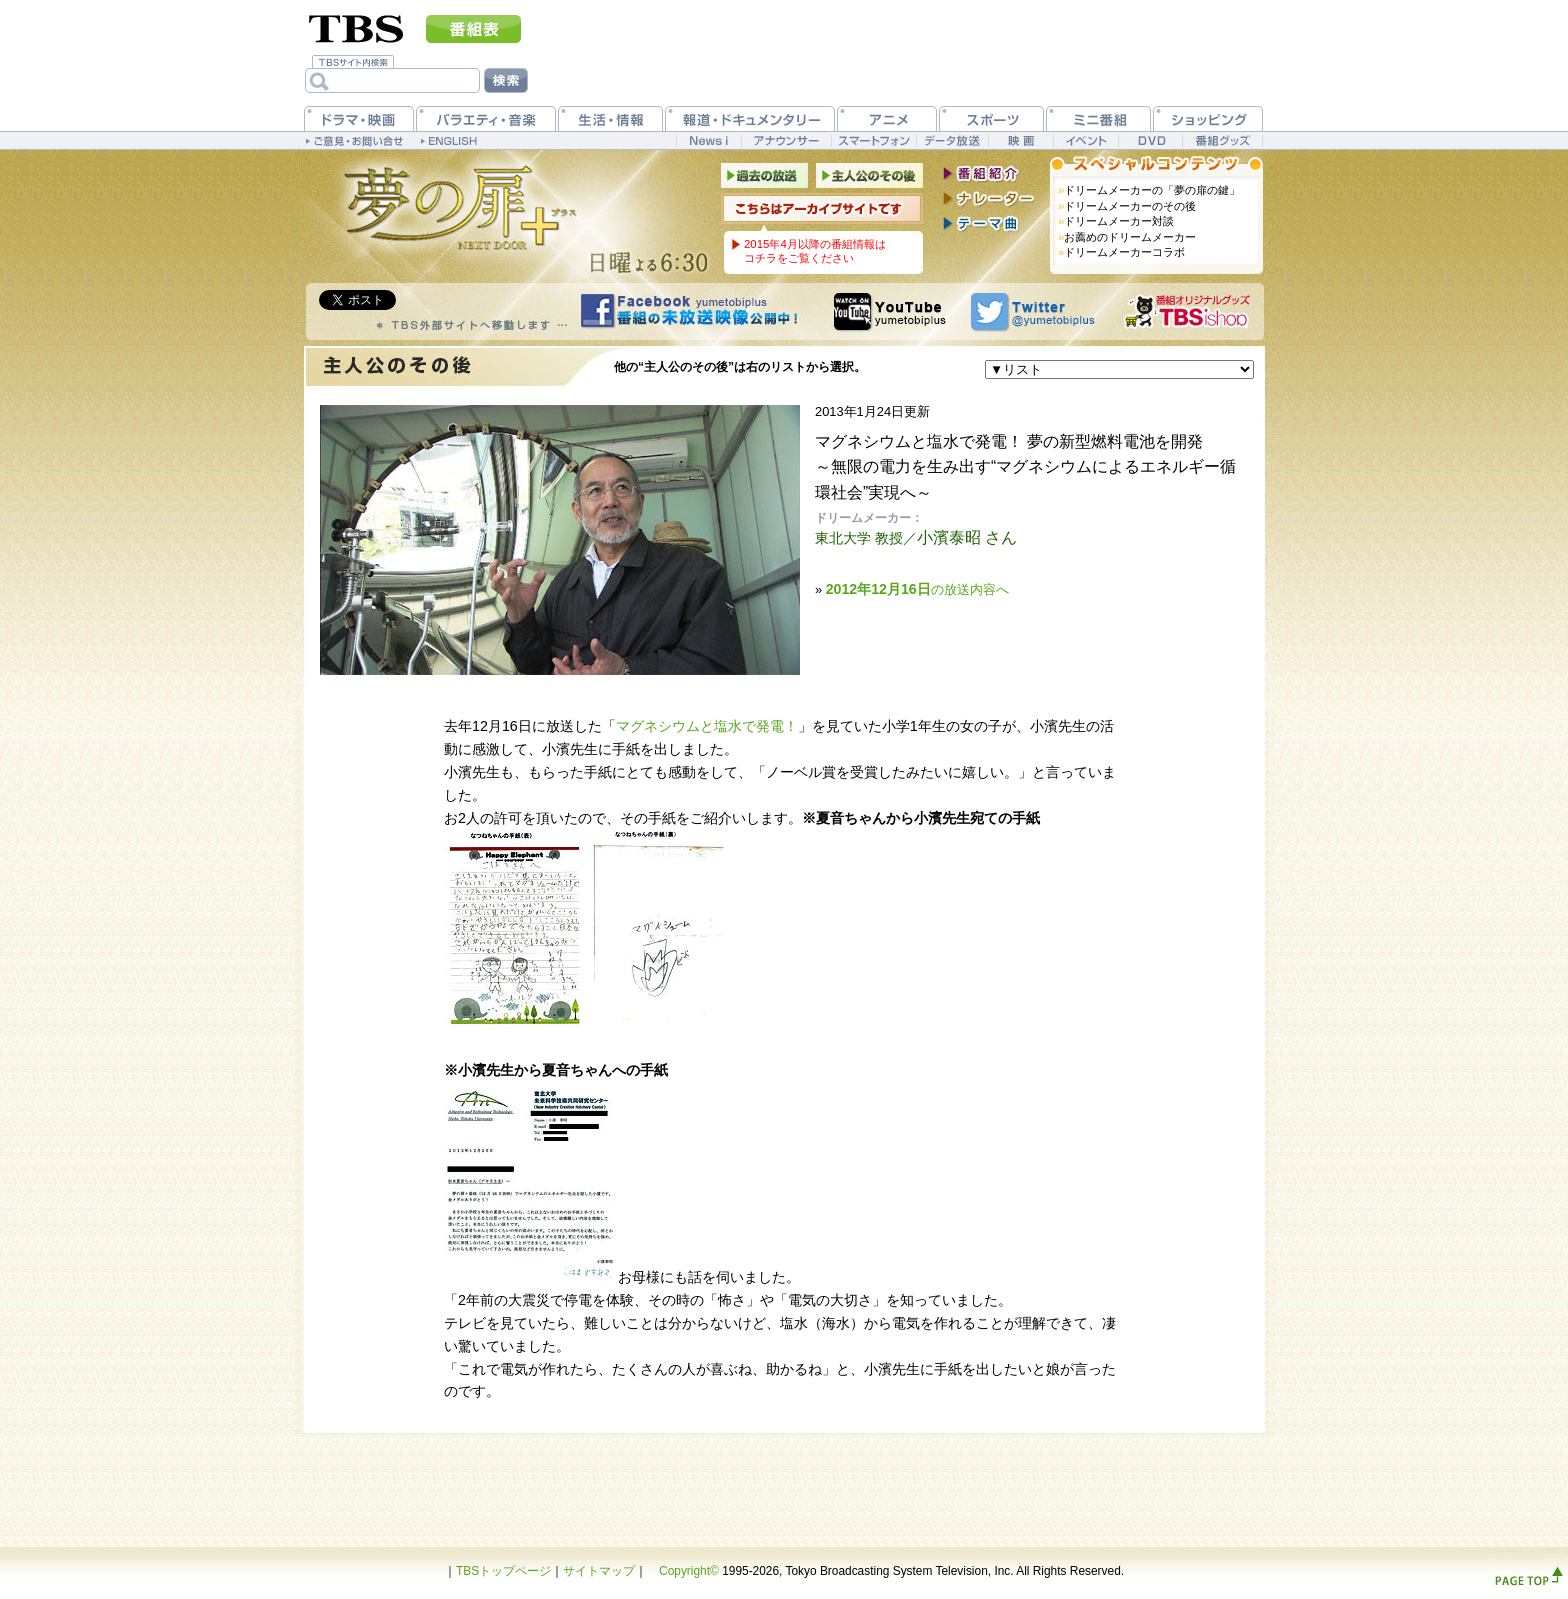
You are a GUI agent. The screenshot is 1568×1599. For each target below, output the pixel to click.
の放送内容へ (917, 589)
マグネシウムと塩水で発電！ (707, 726)
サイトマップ (599, 1571)
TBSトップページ (503, 1571)
